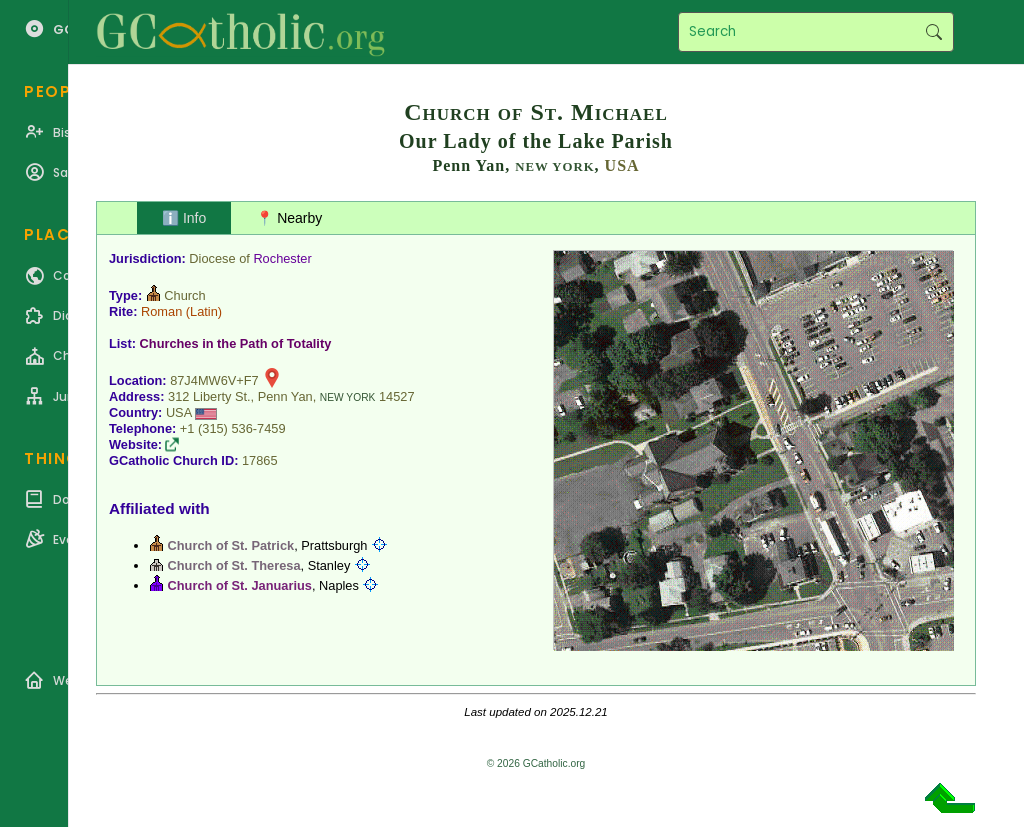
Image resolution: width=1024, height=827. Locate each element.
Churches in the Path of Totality (236, 343)
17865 (260, 460)
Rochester (282, 258)
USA (622, 165)
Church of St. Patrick (231, 545)
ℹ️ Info (184, 218)
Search (933, 32)
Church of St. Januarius (240, 585)
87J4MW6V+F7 (214, 380)
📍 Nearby (289, 218)
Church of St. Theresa (234, 565)
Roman (161, 311)
